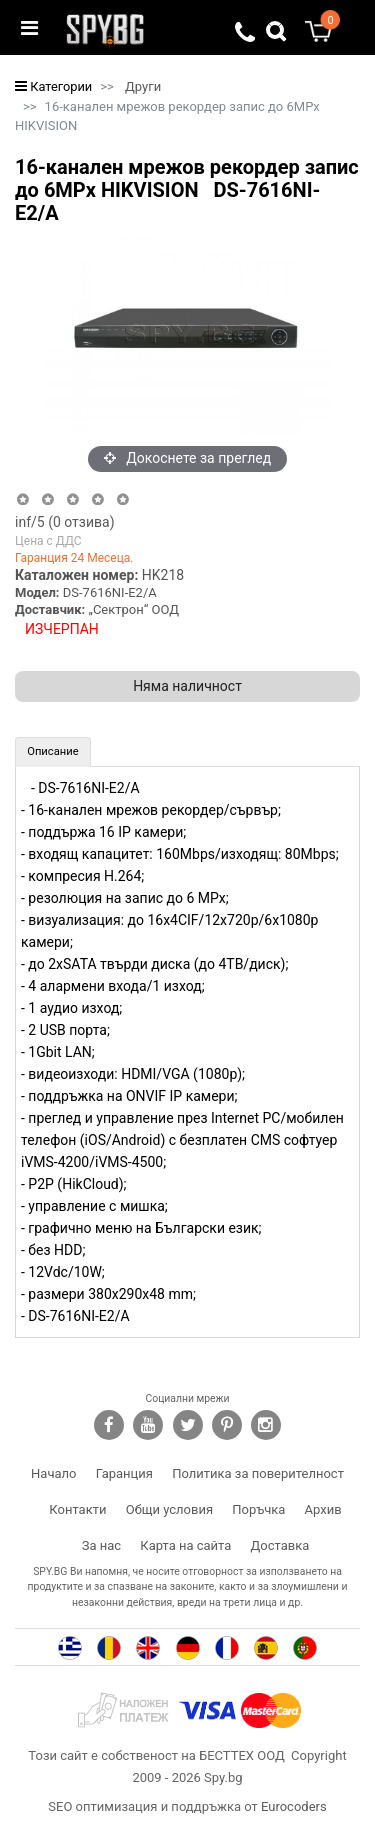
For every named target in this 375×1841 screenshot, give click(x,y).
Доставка (280, 1545)
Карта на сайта (185, 1545)
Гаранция (124, 1473)
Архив (323, 1509)
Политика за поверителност (258, 1473)
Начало (53, 1473)
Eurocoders (294, 1806)
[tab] (53, 752)
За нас (101, 1545)
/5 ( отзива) (65, 522)
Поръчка (258, 1509)
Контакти (77, 1509)
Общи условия (169, 1509)
